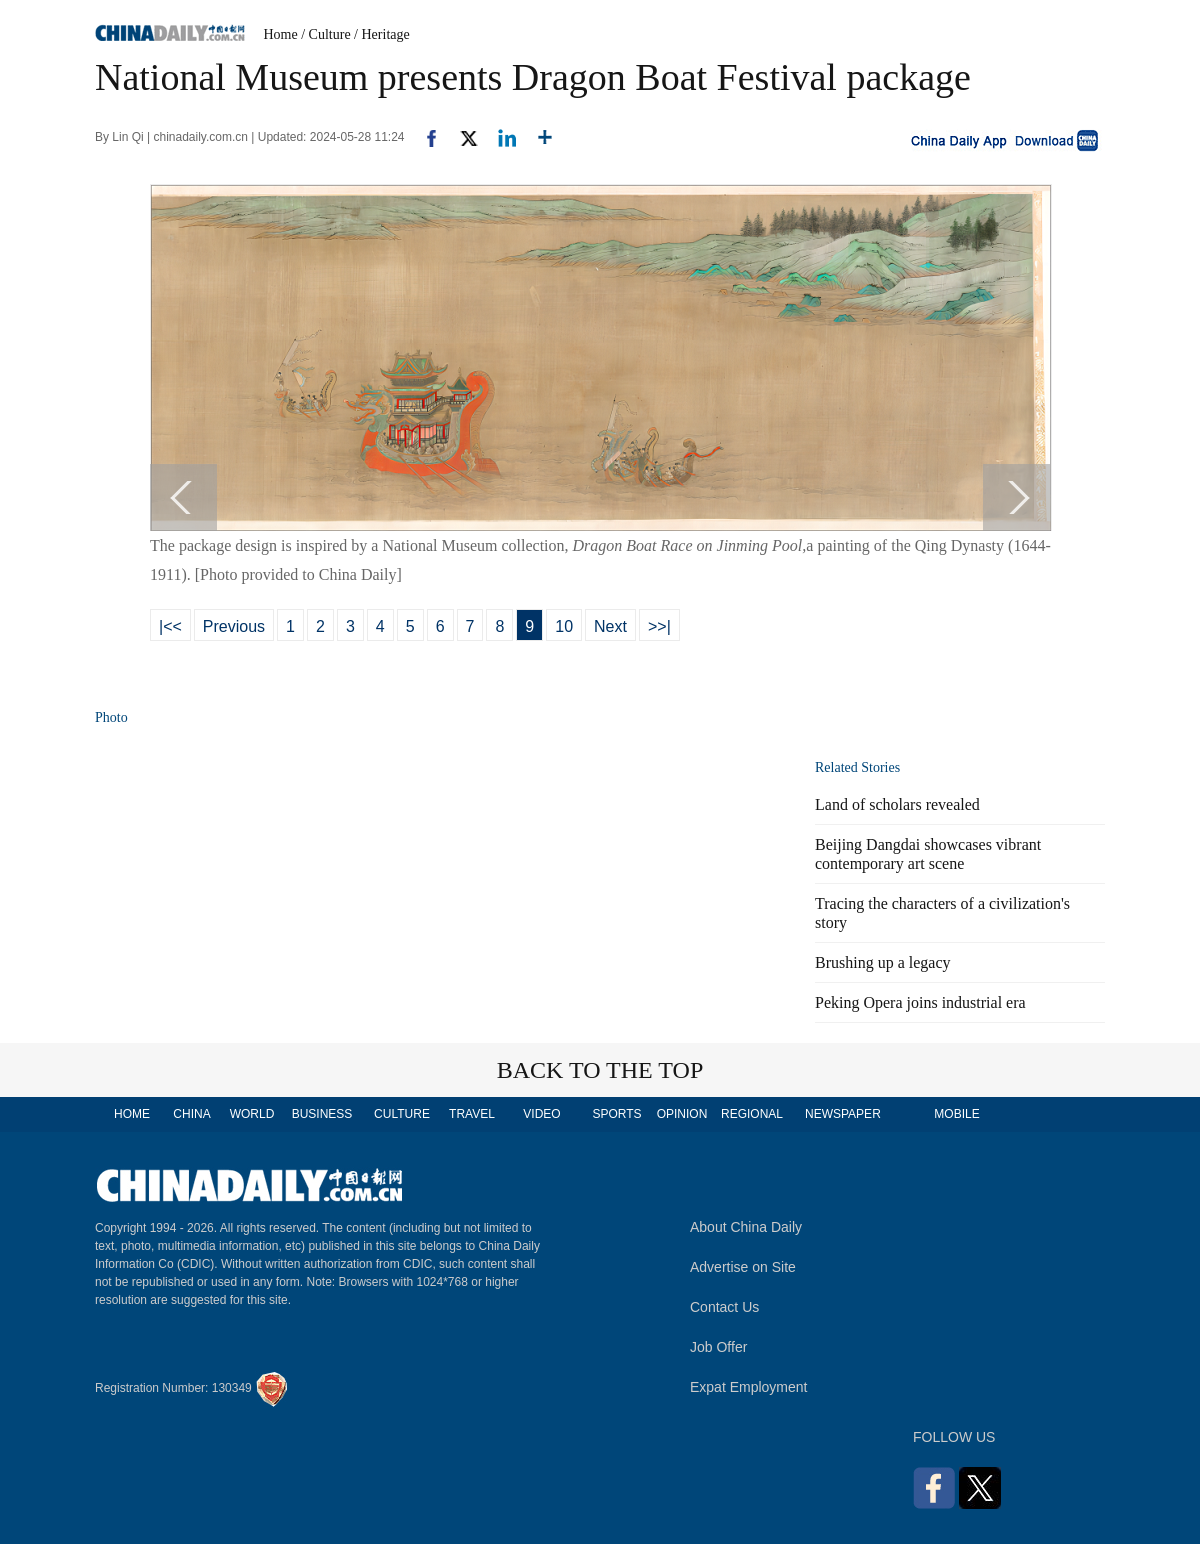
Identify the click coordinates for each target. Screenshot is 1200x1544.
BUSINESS (322, 1114)
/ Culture (325, 34)
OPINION (682, 1114)
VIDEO (541, 1114)
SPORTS (616, 1114)
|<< (170, 626)
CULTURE (402, 1114)
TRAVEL (472, 1114)
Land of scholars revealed (897, 804)
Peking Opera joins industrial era (920, 1002)
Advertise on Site (743, 1267)
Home (281, 34)
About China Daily (746, 1227)
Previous (234, 626)
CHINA (191, 1114)
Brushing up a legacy (883, 962)
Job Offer (718, 1347)
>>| (659, 626)
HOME (132, 1114)
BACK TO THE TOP (600, 1070)
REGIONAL (752, 1114)
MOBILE (956, 1114)
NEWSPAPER (842, 1114)
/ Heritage (382, 34)
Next (610, 626)
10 (564, 626)
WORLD (252, 1114)
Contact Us (724, 1307)
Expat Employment (749, 1387)
